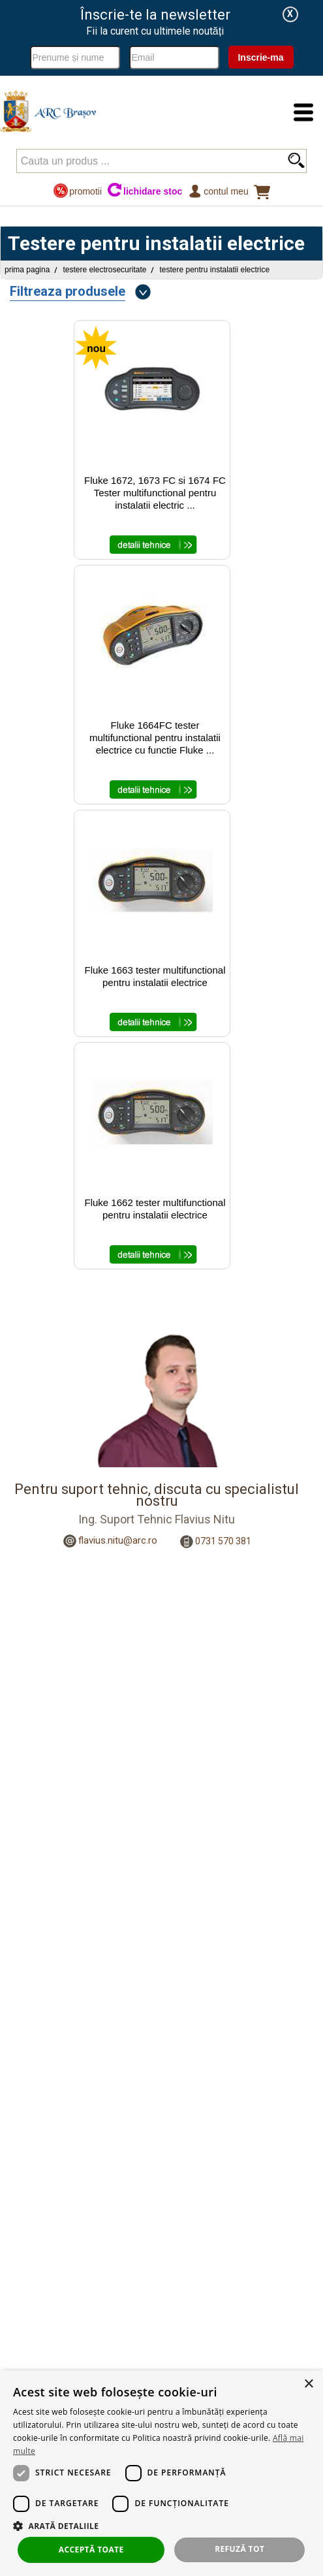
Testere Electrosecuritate (104, 269)
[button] (161, 2525)
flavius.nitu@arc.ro (117, 1540)
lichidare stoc (144, 191)
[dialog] (161, 2473)
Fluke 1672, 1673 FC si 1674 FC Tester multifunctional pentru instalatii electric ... (155, 493)
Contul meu (217, 191)
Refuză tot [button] (239, 2548)
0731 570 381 (223, 1541)
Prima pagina (27, 269)
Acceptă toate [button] (91, 2549)
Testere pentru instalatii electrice (214, 269)
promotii (77, 191)
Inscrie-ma (260, 57)
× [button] (308, 2384)
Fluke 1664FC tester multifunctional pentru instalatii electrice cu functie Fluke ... (155, 737)
